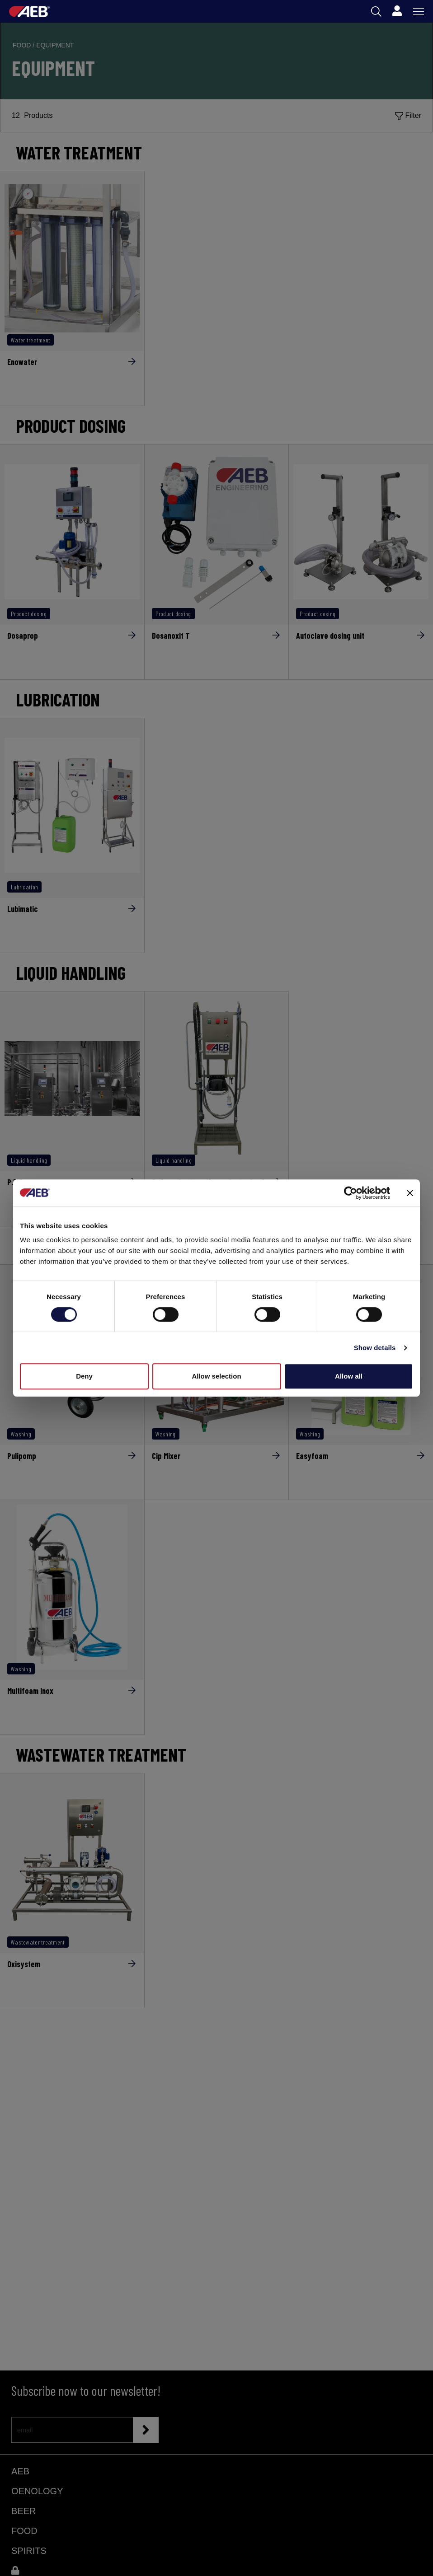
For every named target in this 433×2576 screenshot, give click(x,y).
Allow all (348, 1376)
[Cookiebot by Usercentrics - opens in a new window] (350, 1193)
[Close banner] (410, 1193)
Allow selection (216, 1376)
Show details (375, 1347)
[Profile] (397, 11)
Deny (84, 1376)
